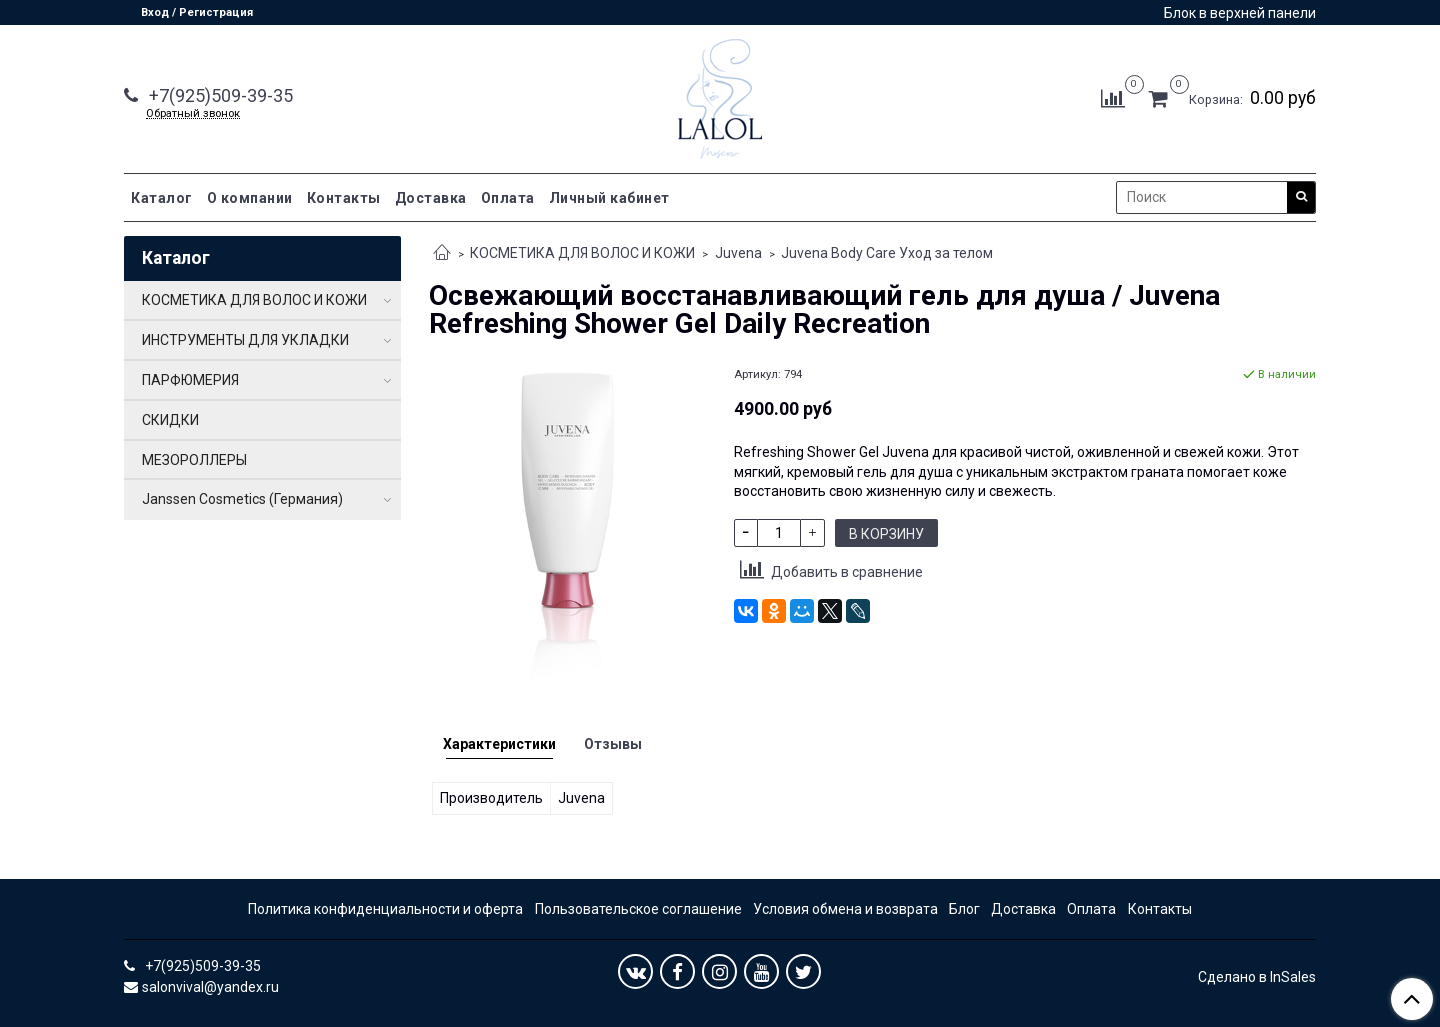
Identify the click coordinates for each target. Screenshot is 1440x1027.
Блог (964, 909)
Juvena (738, 253)
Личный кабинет (609, 198)
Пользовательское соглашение (638, 909)
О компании (250, 198)
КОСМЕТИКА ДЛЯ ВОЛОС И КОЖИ (582, 253)
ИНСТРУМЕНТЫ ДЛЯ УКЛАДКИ (245, 340)
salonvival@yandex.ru (210, 987)
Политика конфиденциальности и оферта (385, 909)
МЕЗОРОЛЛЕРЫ (194, 460)
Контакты (344, 198)
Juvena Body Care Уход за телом (887, 253)
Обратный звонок (193, 113)
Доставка (431, 198)
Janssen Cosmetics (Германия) (242, 499)
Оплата (508, 198)
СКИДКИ (170, 420)
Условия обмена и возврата (845, 909)
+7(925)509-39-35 (219, 95)
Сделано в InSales (1257, 977)
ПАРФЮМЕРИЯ (190, 380)
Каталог (162, 198)
